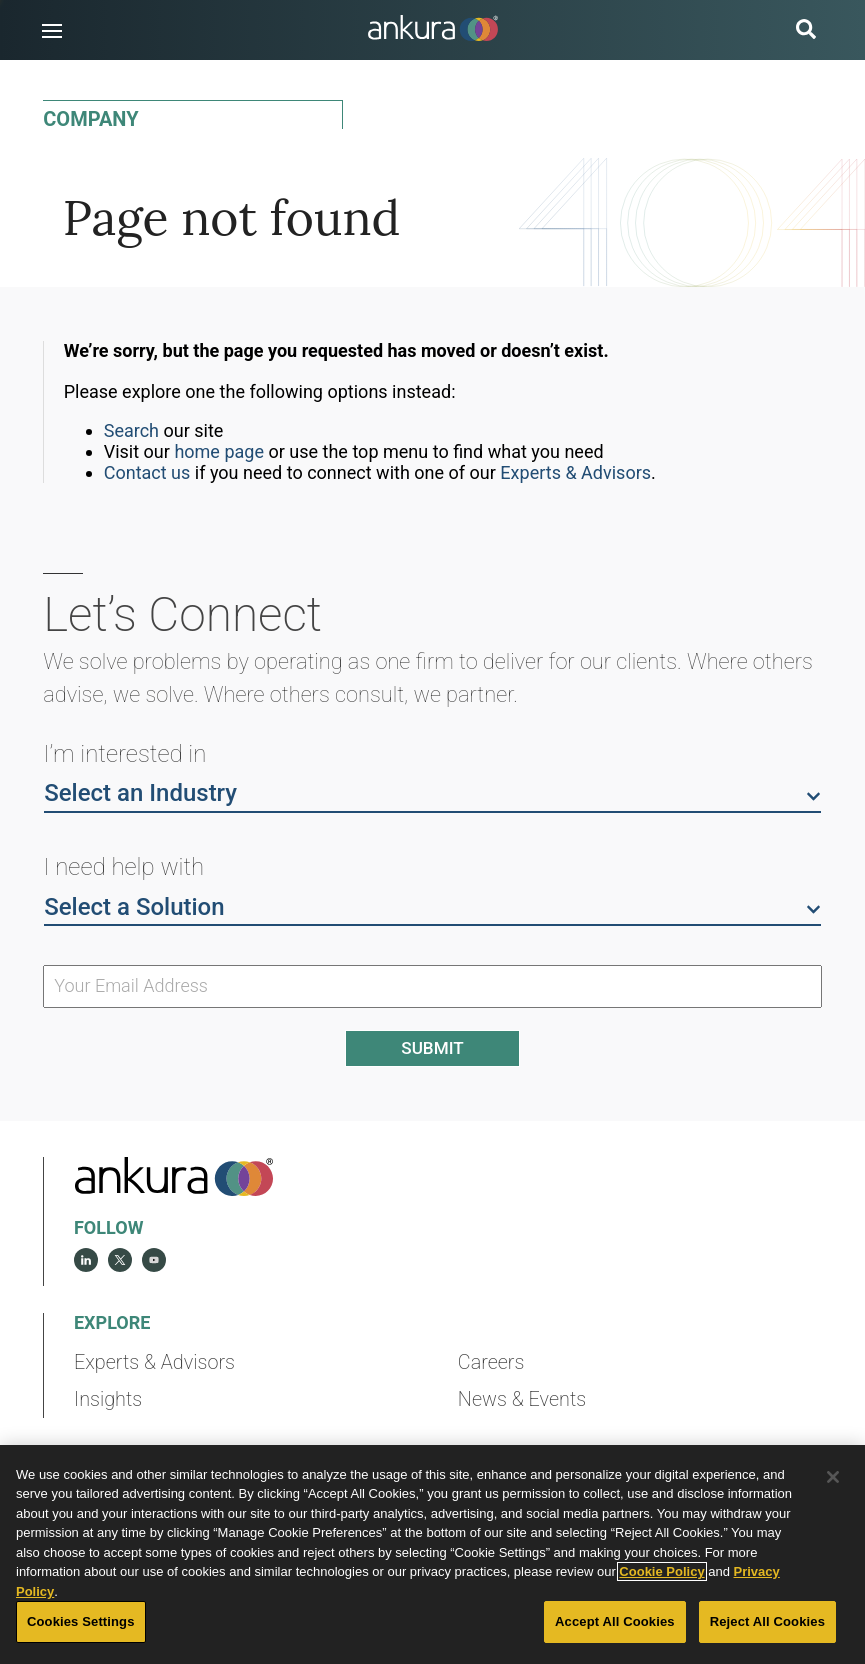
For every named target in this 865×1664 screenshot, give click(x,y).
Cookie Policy (661, 1571)
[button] (52, 31)
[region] (432, 1554)
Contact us (147, 472)
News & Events (522, 1399)
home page (219, 451)
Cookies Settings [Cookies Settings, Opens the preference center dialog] (81, 1621)
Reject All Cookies (767, 1621)
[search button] (806, 31)
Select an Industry (432, 792)
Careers (491, 1362)
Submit (432, 1048)
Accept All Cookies (615, 1621)
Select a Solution (432, 906)
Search (131, 430)
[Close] (833, 1477)
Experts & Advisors (575, 472)
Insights (108, 1399)
